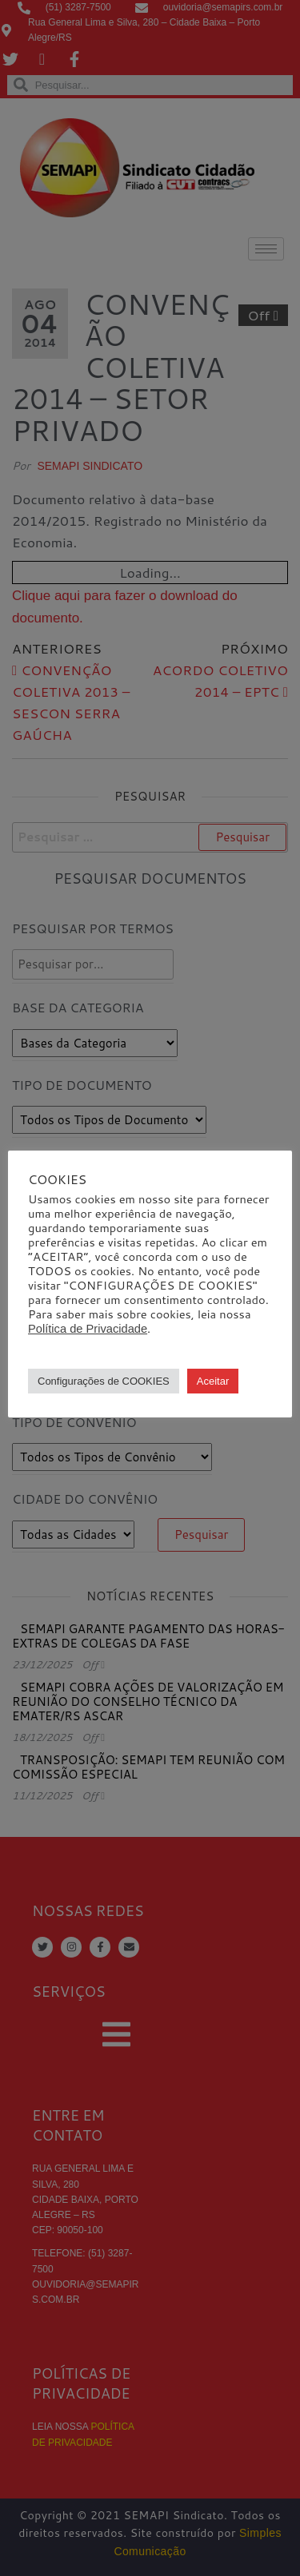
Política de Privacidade (87, 1328)
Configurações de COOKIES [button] (104, 1381)
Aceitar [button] (213, 1381)
